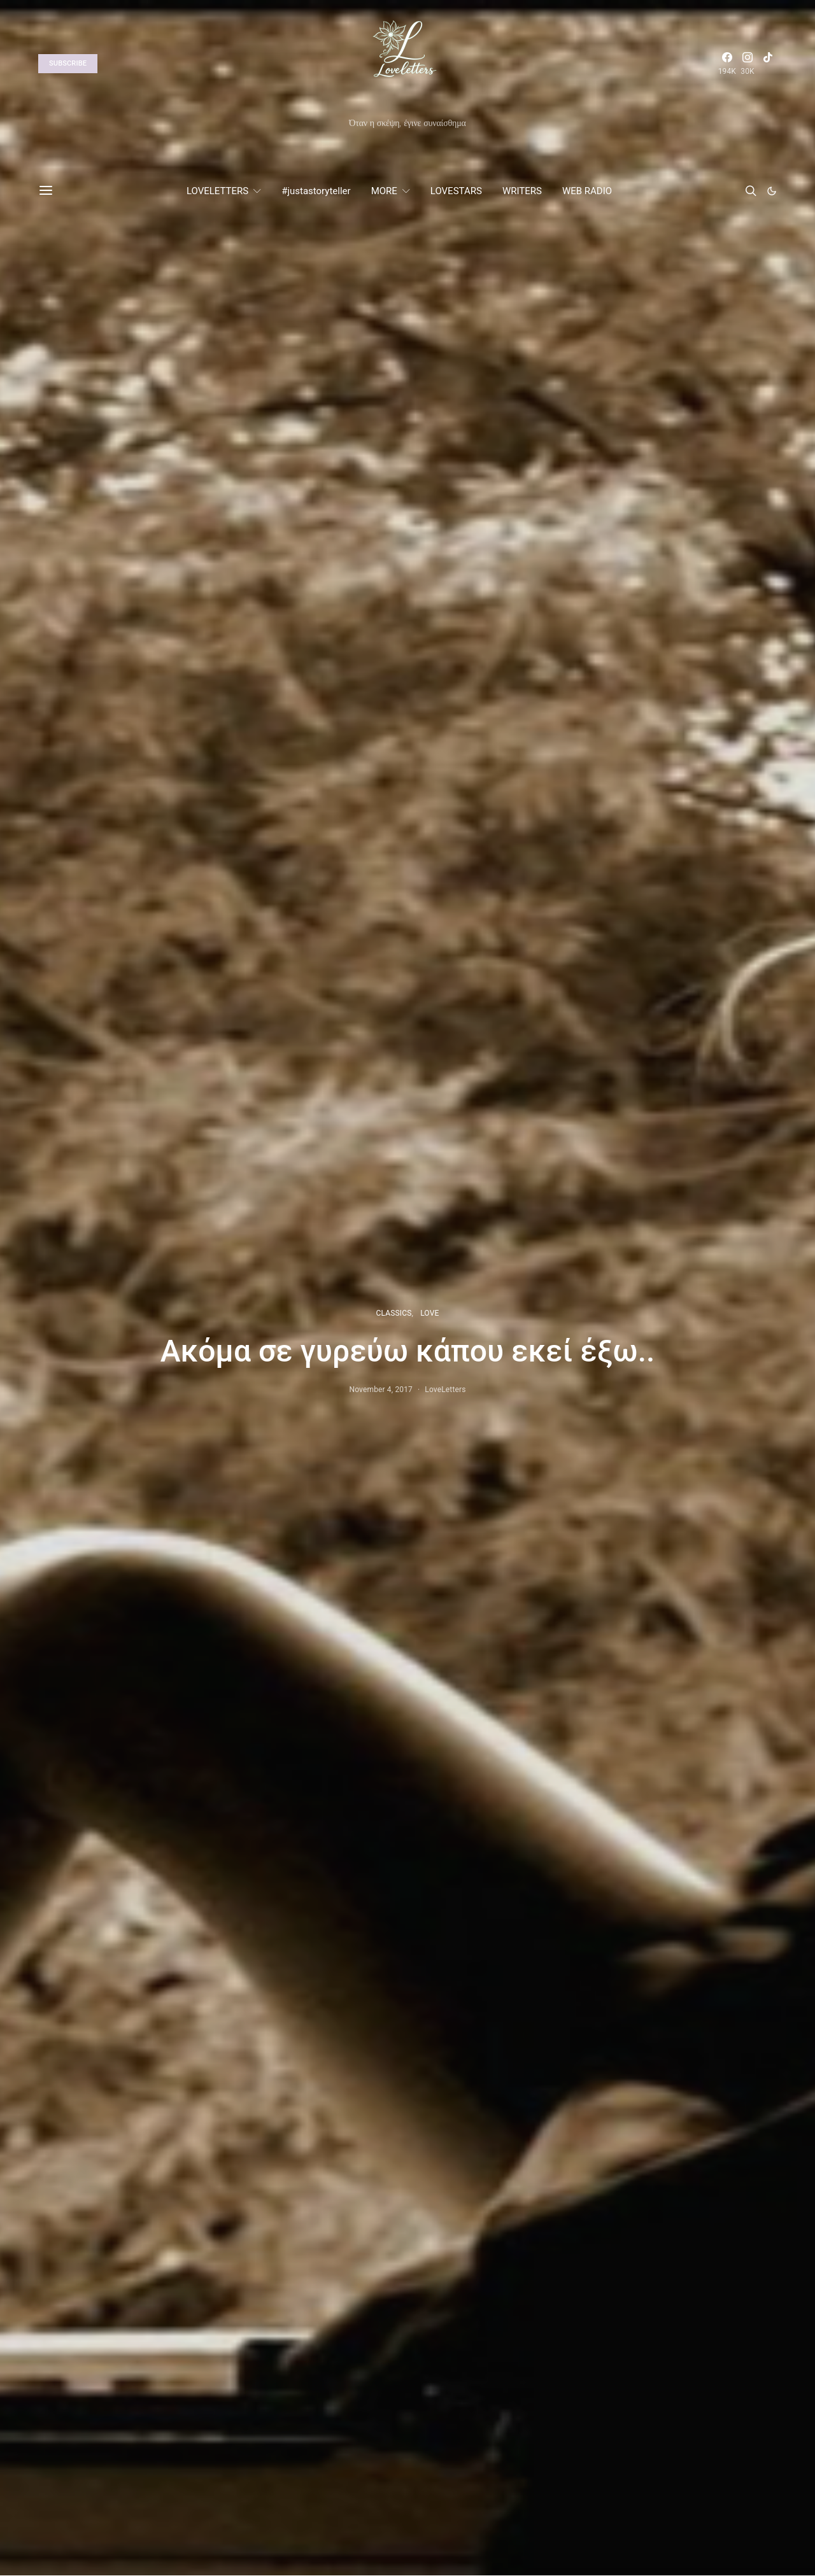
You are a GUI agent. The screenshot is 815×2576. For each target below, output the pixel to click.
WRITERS (522, 191)
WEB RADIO (587, 191)
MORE (384, 191)
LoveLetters (445, 1389)
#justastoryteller (315, 191)
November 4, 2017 (381, 1389)
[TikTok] (768, 63)
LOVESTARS (456, 191)
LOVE (429, 1313)
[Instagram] (747, 63)
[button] (772, 191)
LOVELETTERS (217, 191)
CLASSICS (394, 1313)
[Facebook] (727, 63)
